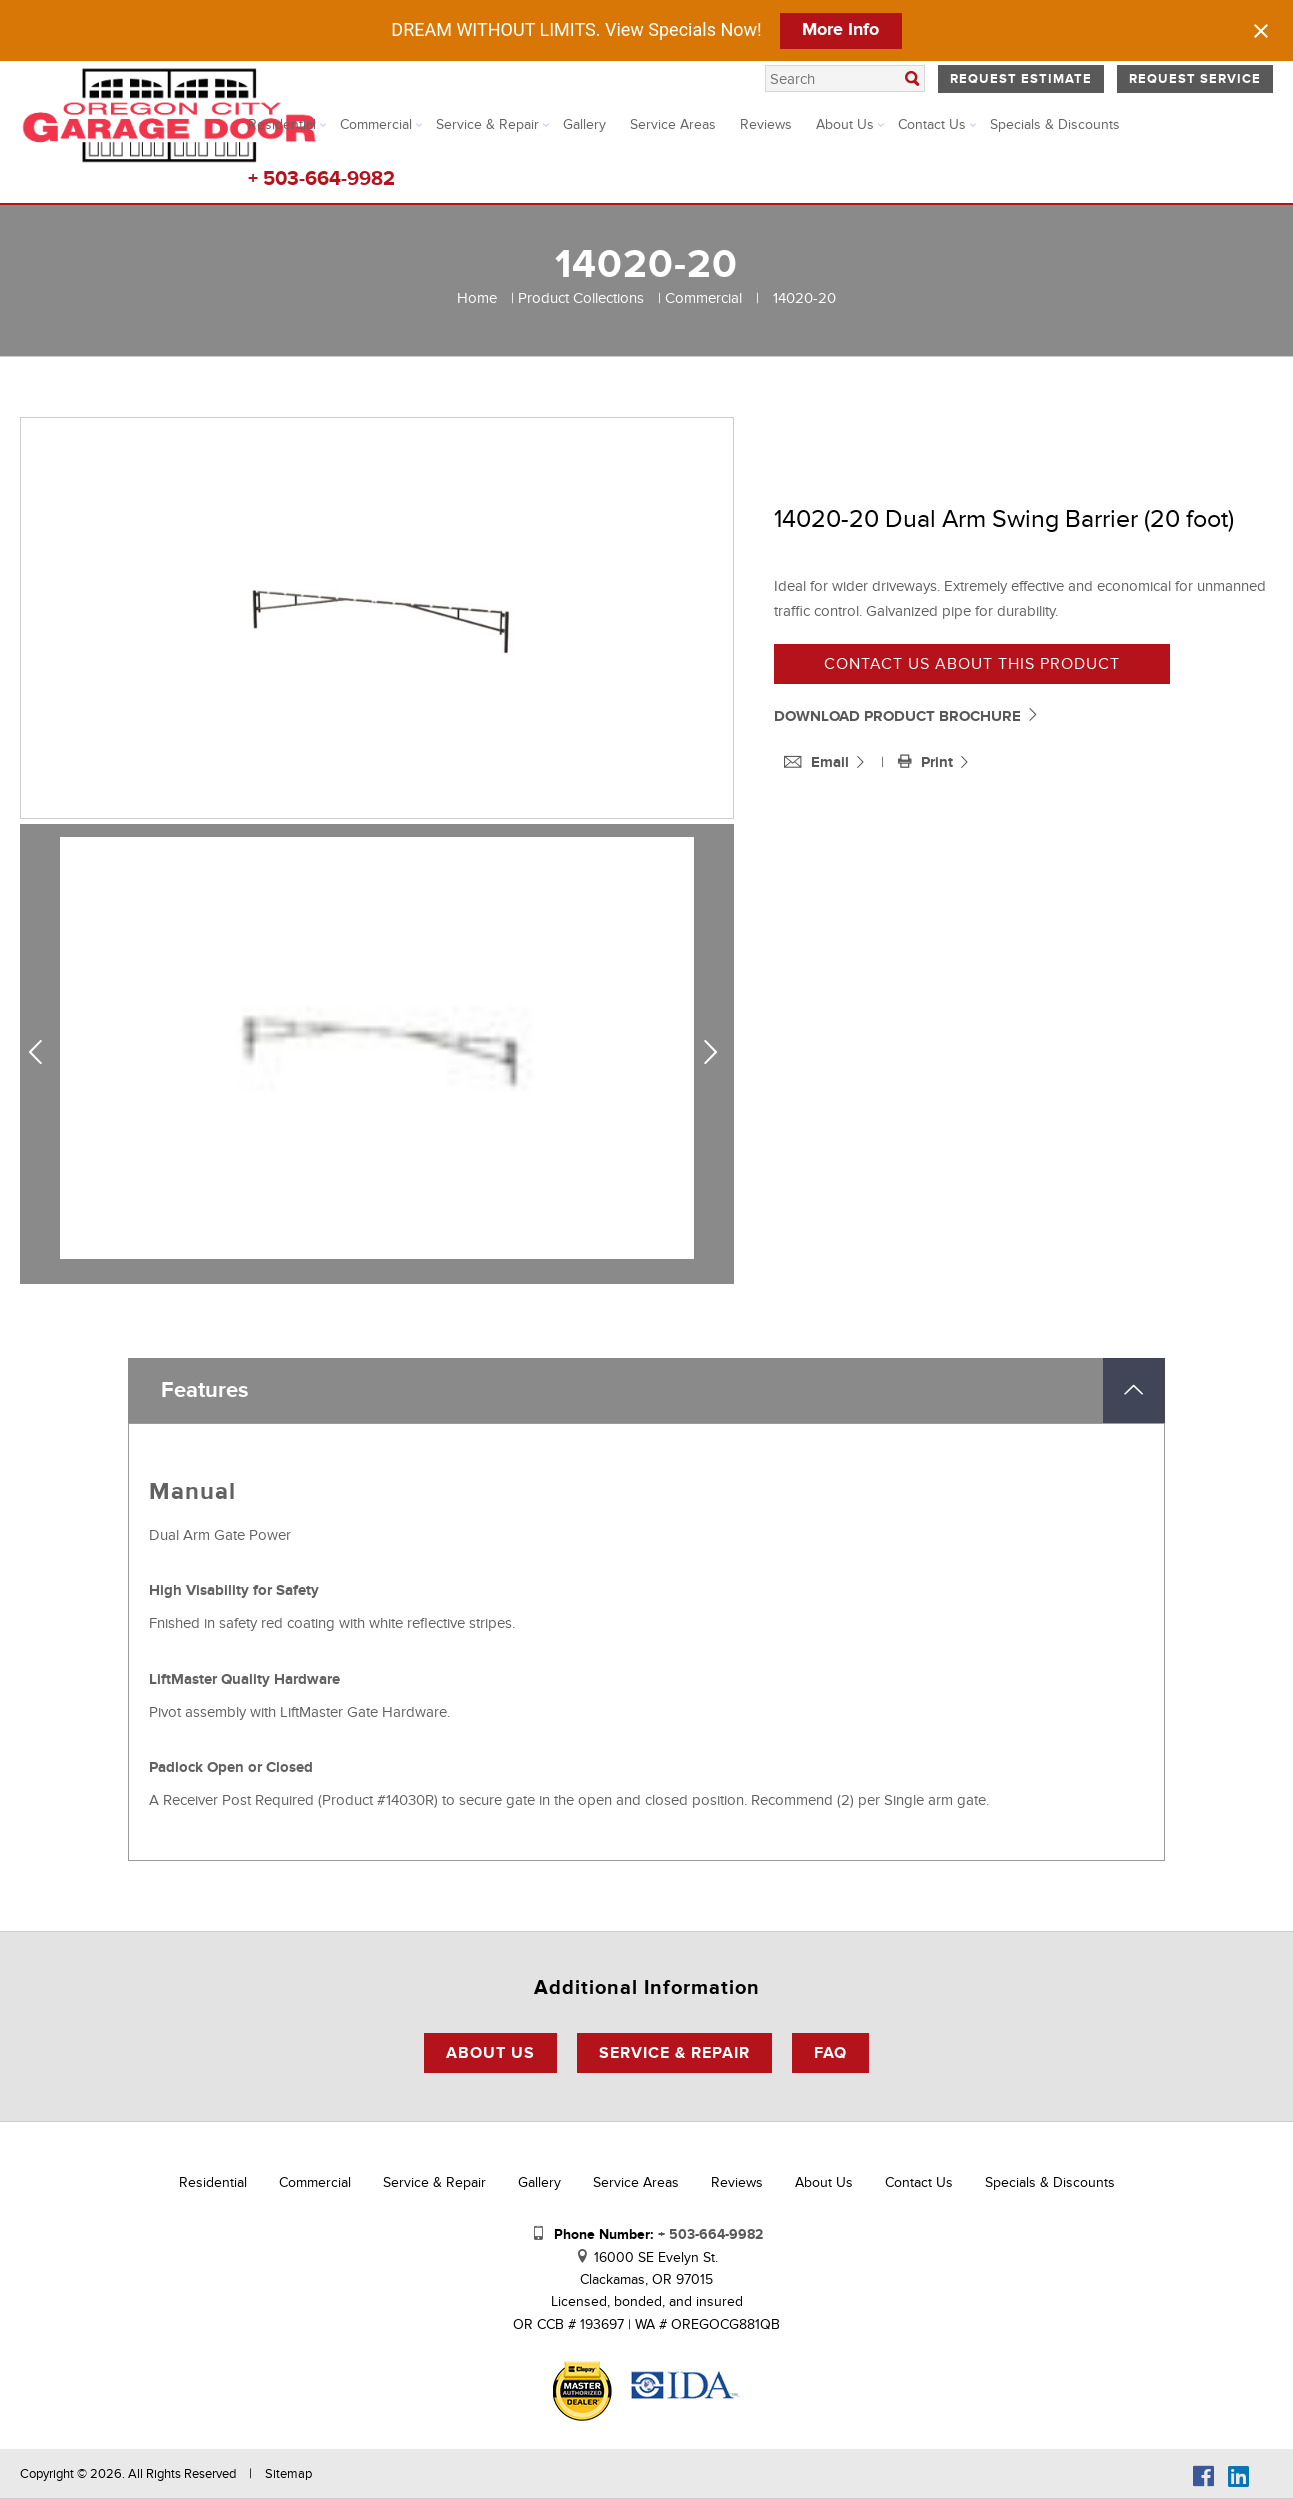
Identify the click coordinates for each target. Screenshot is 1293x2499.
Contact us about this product (972, 664)
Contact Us (932, 124)
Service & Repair (487, 124)
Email (818, 762)
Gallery (584, 124)
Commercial (376, 124)
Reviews (766, 124)
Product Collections (581, 298)
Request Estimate (1021, 79)
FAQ (830, 2053)
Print (927, 762)
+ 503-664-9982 (321, 179)
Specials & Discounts (1055, 124)
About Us (845, 124)
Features (204, 1390)
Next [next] (715, 1053)
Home (477, 298)
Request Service (1195, 79)
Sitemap (288, 2474)
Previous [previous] (43, 1053)
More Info (840, 30)
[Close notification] (1261, 31)
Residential (282, 124)
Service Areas (673, 124)
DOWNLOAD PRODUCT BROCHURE (907, 716)
